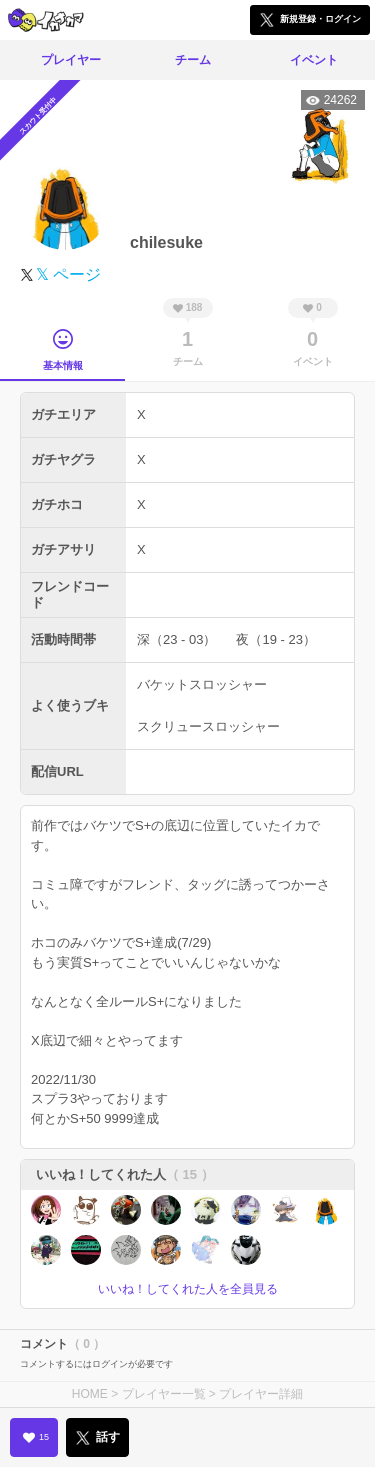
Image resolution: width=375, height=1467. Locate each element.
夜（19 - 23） (275, 639)
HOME (90, 1394)
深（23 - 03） (176, 639)
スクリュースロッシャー (208, 726)
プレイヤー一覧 (164, 1394)
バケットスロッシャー (202, 684)
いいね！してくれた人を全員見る (188, 1289)
